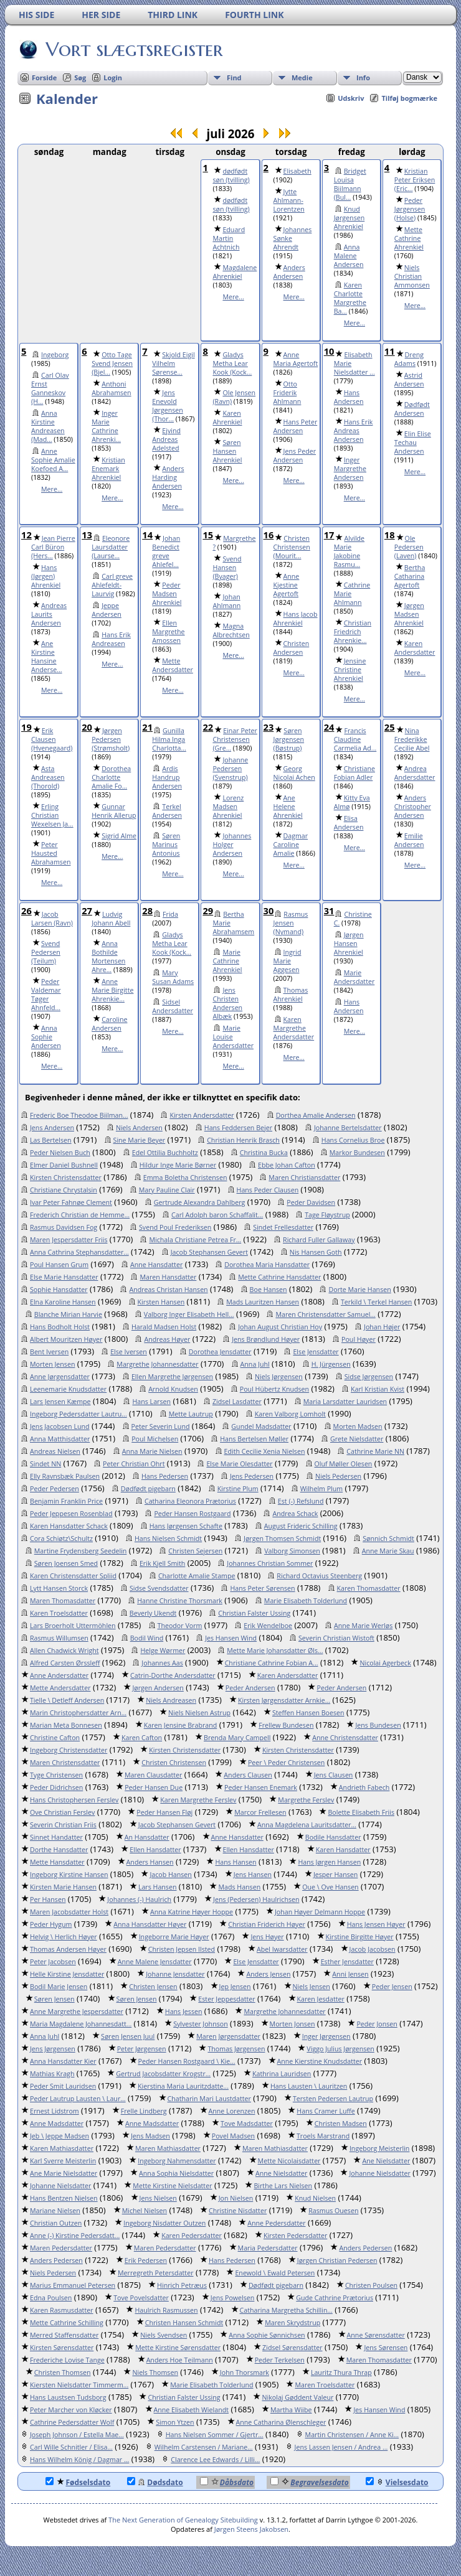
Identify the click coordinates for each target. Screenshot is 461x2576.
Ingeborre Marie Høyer (174, 1936)
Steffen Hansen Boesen (308, 1712)
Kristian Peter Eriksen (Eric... (414, 180)
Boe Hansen (268, 1289)
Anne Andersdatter (59, 1675)
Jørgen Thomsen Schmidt (282, 1538)
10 (329, 351)
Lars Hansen (157, 1887)
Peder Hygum (51, 1924)
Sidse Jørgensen (369, 1376)
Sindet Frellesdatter (283, 1227)
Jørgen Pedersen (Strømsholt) (111, 739)
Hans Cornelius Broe (353, 1140)
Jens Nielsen (158, 2198)
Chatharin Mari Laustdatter (209, 2098)
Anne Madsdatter (56, 2123)
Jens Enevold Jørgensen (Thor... (167, 405)
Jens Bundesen (378, 1725)
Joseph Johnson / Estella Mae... (77, 2434)
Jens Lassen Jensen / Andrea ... (341, 2447)
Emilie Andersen (409, 840)
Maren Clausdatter (153, 1775)
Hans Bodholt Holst (60, 1327)
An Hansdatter (147, 1837)
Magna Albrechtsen (230, 630)
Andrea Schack (295, 1513)
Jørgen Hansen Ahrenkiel (349, 943)
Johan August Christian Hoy (280, 1327)
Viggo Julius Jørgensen (340, 2048)
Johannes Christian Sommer (270, 1563)
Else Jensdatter (315, 1351)
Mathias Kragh (52, 2073)
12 (26, 534)
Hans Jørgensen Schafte (186, 1526)
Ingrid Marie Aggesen (287, 961)
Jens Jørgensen (52, 2048)
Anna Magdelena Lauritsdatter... (306, 1824)
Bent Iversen (49, 1351)
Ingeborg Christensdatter (68, 1750)
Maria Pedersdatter (268, 2248)
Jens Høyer (266, 1936)
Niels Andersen (139, 1127)
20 (87, 727)
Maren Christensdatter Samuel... (325, 1314)
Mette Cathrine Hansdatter (279, 1277)
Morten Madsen (358, 1426)
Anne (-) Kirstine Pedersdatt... (75, 2235)
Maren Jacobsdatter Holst (69, 1912)
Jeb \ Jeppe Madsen (59, 2136)
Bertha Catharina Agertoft (409, 576)
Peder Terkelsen (280, 2360)
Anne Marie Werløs (363, 1625)
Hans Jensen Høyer (376, 1924)
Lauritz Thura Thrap (341, 2372)
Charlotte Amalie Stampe (196, 1575)
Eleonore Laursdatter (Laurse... (111, 547)
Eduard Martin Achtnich (228, 238)
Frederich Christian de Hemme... (80, 1215)
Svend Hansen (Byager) (226, 568)
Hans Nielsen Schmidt (168, 1538)
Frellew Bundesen (286, 1725)
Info (363, 77)
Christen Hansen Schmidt (184, 2322)
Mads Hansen (239, 1887)
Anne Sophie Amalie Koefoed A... (53, 460)
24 (329, 727)
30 (269, 910)
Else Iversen (128, 1351)
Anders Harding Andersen (168, 477)
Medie (302, 77)
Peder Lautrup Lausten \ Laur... (78, 2098)
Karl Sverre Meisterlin (63, 2161)
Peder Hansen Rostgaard (192, 1513)
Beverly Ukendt (153, 1613)
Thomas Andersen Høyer (68, 1949)
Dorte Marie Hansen (359, 1289)
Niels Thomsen (155, 2372)
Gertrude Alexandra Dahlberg (199, 1202)
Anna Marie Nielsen (152, 1451)
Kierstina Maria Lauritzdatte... (183, 2086)
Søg (80, 77)
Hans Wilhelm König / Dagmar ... (79, 2459)
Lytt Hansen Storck (59, 1588)
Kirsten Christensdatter (66, 1177)
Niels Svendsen (163, 2335)
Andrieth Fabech (364, 1787)
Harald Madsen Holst (163, 1327)
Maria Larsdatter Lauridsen (345, 1401)
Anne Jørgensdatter (60, 1376)
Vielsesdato (397, 2482)
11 (389, 351)
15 (207, 534)
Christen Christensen (173, 1762)
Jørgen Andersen (157, 1688)
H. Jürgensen (331, 1364)
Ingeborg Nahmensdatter (177, 2161)
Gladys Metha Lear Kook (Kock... (232, 363)
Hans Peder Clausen (268, 1190)
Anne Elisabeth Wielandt (191, 2409)
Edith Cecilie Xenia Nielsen (264, 1451)
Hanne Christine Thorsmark (179, 1600)
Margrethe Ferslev (306, 1800)
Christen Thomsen (62, 2372)
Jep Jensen (235, 1986)
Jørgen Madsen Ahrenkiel (409, 614)
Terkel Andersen (167, 811)
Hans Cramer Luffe (325, 2111)
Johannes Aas (162, 1663)
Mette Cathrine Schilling (66, 2322)
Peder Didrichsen (56, 1787)
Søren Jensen (54, 1999)
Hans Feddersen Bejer (238, 1127)
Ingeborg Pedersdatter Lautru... (78, 1414)
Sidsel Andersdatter (172, 1006)
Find (234, 77)
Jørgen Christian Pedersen (337, 2260)
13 (87, 534)
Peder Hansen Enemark (260, 1787)
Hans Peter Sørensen (262, 1588)
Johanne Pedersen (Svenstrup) (230, 769)
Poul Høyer (358, 1339)
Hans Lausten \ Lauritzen (308, 2086)
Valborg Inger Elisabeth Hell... (189, 1314)
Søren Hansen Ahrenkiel (227, 451)
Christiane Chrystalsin (63, 1190)
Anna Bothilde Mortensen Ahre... (108, 956)
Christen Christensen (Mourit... (291, 547)
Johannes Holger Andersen (231, 844)
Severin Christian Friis (63, 1824)
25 (389, 727)
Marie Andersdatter (354, 977)
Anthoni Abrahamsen (111, 388)
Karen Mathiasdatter (61, 2148)
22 (207, 727)
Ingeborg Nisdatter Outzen (164, 2223)
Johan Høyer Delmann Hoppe (320, 1912)
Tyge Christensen (56, 1775)
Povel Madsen (233, 2136)
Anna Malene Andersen (349, 256)
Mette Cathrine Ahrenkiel (409, 238)
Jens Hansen (253, 1874)
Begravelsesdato (309, 2482)
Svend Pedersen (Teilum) (45, 952)
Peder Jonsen (376, 2024)
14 (147, 534)
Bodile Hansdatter (333, 1837)
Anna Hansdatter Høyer (149, 1924)
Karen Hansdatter (343, 1849)
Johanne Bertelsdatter (348, 1127)
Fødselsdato (77, 2482)
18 (389, 534)
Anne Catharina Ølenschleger (281, 2422)
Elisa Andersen (349, 822)
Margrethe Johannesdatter (157, 1364)
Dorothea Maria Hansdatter (267, 1264)
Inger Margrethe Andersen (350, 469)
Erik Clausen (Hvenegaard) (51, 739)
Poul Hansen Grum (59, 1264)
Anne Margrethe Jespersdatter (76, 2011)
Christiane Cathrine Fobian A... (271, 1663)
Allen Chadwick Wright (64, 1650)
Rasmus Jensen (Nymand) (290, 923)
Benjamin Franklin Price (66, 1501)
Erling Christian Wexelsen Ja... (52, 815)
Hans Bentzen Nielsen (64, 2198)
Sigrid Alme (119, 835)
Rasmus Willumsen (59, 1638)
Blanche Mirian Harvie (68, 1314)
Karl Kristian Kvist (377, 1389)
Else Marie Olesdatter (239, 1463)
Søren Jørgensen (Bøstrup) (289, 739)
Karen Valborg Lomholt (290, 1414)
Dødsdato (155, 2482)
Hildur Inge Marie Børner (178, 1165)
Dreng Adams (409, 359)
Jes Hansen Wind (231, 1638)
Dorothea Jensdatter (220, 1351)
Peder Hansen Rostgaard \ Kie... (186, 2061)
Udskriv (351, 98)
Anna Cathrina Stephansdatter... (79, 1252)
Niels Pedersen (338, 1476)
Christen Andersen (291, 648)
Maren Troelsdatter (324, 2385)
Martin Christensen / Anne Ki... (352, 2434)
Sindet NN (45, 1463)
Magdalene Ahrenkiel (234, 272)
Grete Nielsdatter (356, 1439)
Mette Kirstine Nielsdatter (172, 2185)
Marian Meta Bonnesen (66, 1725)
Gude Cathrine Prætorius (334, 2297)
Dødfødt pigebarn (148, 1488)
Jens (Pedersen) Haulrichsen (256, 1899)
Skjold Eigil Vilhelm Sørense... (173, 363)
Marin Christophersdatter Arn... (78, 1712)
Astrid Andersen (409, 379)
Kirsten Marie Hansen (63, 1887)
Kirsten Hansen (161, 1302)
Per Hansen (47, 1899)
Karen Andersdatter (414, 648)
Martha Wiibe (291, 2409)
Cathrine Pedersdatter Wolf (72, 2422)
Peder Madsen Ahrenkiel (166, 594)
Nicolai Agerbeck (385, 1663)
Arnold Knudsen (173, 1389)
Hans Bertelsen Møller (254, 1439)
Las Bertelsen (51, 1140)
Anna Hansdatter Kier (63, 2061)
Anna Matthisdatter (60, 1439)
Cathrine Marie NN (375, 1451)
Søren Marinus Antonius (166, 844)
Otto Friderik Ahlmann (287, 393)
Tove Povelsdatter (141, 2297)
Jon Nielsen (236, 2198)
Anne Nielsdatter (281, 2173)
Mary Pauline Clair (167, 1190)
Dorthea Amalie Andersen (316, 1115)
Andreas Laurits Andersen (49, 614)
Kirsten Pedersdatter (295, 2235)
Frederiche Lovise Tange (67, 2360)
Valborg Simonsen (292, 1551)
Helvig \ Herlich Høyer (63, 1936)
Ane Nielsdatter (386, 2161)
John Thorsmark (244, 2372)
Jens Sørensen (385, 2347)
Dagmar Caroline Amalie (290, 844)
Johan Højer (382, 1327)
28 (147, 910)
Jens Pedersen (251, 1476)
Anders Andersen (289, 272)
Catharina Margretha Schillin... (286, 2310)
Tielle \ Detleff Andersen (67, 1700)
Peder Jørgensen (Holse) (409, 209)
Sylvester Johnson (200, 2024)
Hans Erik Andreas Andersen (353, 431)
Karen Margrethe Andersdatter (294, 1028)
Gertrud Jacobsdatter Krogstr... (163, 2073)
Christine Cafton (55, 1737)
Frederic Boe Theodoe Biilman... (79, 1115)
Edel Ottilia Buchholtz (165, 1152)
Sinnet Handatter (56, 1837)
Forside (44, 77)
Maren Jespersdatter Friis (68, 1239)
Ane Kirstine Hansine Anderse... (46, 656)
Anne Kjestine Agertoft (286, 585)
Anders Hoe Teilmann (179, 2360)
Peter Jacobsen (53, 1961)
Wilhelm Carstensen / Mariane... (203, 2447)
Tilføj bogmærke (409, 98)
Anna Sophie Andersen (46, 1037)
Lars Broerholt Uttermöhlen (73, 1625)
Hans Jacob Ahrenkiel (295, 618)
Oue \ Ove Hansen (330, 1887)
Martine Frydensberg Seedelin (80, 1551)
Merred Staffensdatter (64, 2335)
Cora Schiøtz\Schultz (61, 1538)
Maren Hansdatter (168, 1277)
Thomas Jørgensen (236, 2048)
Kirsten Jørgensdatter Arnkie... (284, 1700)
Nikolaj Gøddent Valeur (297, 2397)
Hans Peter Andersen (295, 426)
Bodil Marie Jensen (58, 1986)
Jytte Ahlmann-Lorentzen (289, 200)
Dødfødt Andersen (412, 409)
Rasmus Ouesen (333, 2210)
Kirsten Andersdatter (201, 1115)
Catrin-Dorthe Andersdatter (173, 1675)
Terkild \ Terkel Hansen (376, 1302)
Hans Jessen (183, 2011)
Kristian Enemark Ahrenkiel (108, 469)
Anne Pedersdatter (276, 2223)
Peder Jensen (392, 1986)
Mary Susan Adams (173, 977)
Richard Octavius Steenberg (319, 1575)
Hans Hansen (235, 1862)
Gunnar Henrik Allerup (114, 811)
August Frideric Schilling (301, 1526)
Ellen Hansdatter (155, 1849)
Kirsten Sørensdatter (61, 2347)
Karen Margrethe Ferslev (198, 1800)
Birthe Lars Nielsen (283, 2185)
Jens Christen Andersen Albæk (227, 1003)
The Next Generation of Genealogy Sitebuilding (183, 2519)
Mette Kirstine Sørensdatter (178, 2347)
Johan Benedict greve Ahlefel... (166, 551)
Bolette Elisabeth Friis (361, 1812)
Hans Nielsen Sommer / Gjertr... (215, 2434)
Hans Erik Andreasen (111, 639)
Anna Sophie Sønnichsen (267, 2335)
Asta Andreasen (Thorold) (48, 777)
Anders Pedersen (365, 2248)
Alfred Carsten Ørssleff (65, 1663)
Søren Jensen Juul (127, 2036)
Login (112, 77)
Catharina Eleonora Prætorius (190, 1501)
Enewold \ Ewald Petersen (275, 2273)
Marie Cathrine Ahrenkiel (227, 961)
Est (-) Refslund (301, 1501)
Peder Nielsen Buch (60, 1152)
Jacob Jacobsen (372, 1949)
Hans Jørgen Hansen (329, 1862)
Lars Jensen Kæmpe (60, 1401)
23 (269, 727)
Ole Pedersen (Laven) (409, 547)
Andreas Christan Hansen (168, 1289)
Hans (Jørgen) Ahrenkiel (45, 576)
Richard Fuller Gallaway (318, 1239)
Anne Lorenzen (232, 2111)
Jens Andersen (52, 1127)
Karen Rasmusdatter (61, 2310)
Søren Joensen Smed (66, 1563)
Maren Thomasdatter (62, 1600)
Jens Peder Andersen (294, 455)
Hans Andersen (349, 397)
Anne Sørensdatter (376, 2335)
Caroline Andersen (109, 1024)
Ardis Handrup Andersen (167, 777)
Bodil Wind (147, 1638)
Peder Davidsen (311, 1202)
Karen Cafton (141, 1737)
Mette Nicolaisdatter (289, 2161)
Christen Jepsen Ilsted (181, 1949)
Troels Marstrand (323, 2136)
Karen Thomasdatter (369, 1588)
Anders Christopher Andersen (412, 807)
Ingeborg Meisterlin (379, 2148)
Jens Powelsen (233, 2297)
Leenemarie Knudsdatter (68, 1389)
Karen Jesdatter (321, 1999)
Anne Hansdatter (156, 1264)
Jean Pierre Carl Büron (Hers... (53, 547)
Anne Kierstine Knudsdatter (320, 2061)
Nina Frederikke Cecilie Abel (412, 739)
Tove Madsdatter (247, 2123)
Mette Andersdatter (172, 665)
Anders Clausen (248, 1775)
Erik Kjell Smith (162, 1563)
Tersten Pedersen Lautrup (333, 2098)
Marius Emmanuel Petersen (72, 2285)
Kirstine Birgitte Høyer (360, 1936)
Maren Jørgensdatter (228, 2036)
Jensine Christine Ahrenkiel (350, 670)
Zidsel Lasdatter (237, 1401)
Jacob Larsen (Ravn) (52, 918)
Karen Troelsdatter (59, 1613)
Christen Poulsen (371, 2285)
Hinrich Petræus (182, 2285)
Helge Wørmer (162, 1650)
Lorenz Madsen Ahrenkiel (228, 807)
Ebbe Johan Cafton (286, 1165)
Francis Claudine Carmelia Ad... (355, 739)
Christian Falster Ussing (254, 1613)
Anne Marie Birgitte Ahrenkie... (112, 990)
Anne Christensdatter (345, 1737)
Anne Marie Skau (388, 1551)
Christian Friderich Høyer (266, 1924)
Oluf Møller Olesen (344, 1463)
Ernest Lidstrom (54, 2111)
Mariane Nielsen (55, 2210)
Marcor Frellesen (260, 1812)
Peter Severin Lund (160, 1426)
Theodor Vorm (180, 1625)
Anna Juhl (255, 1364)
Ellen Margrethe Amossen (168, 632)
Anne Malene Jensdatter (155, 1961)
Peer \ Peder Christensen (286, 1762)
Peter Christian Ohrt (133, 1463)
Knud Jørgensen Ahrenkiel (349, 218)
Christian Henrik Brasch (243, 1140)
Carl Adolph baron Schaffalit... (217, 1215)
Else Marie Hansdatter (64, 1277)
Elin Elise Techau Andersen (412, 442)
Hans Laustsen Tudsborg (68, 2397)
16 (269, 534)
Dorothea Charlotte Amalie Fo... (111, 777)
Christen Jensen (153, 1986)
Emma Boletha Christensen (185, 1177)
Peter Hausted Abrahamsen (50, 853)
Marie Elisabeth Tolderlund (305, 1600)
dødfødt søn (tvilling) (230, 175)
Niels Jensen (311, 1986)
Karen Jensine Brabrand (180, 1725)
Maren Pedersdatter (61, 2248)
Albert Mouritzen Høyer (66, 1339)
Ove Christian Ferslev (62, 1812)
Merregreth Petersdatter (155, 2273)
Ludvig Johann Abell (111, 918)
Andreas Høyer (167, 1339)
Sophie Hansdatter (59, 1289)
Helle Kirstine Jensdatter (67, 1974)
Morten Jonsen (292, 2024)
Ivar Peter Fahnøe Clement (71, 1202)
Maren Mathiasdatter (168, 2148)
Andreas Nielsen (55, 1451)
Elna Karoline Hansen (63, 1302)
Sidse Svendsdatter (159, 1588)
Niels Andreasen (171, 1700)
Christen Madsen (341, 2123)
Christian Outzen (56, 2223)
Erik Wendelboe (268, 1625)
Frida (170, 914)
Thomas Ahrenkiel (290, 994)
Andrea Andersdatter (414, 773)
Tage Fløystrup (327, 1215)
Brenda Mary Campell (237, 1737)
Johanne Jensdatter (175, 1974)
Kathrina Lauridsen (281, 2073)
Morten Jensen (52, 1364)
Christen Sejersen (195, 1551)
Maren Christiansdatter (304, 1177)
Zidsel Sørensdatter (292, 2347)
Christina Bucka (264, 1152)
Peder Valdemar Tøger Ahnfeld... (46, 994)
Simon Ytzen (175, 2422)
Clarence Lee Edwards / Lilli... (215, 2459)
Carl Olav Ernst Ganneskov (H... (50, 388)
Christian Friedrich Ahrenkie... (352, 632)
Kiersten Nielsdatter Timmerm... (79, 2385)
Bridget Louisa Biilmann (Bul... (350, 184)
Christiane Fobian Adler (354, 773)
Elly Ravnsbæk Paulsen (65, 1476)
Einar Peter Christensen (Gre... (234, 739)
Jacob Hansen (171, 1874)
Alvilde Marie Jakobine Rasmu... (349, 551)
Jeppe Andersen (106, 610)
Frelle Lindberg (144, 2111)
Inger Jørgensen (326, 2036)
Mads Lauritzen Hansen (262, 1302)
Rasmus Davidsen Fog (63, 1227)
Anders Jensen (268, 1974)
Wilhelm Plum (321, 1488)
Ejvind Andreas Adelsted (166, 439)
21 (147, 727)
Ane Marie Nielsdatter (63, 2173)
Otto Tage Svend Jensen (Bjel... (112, 363)
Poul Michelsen (154, 1439)
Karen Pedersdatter (191, 2235)
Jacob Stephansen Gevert (209, 1252)
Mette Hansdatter (57, 1862)
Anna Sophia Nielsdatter (176, 2173)
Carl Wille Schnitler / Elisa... (71, 2447)
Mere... (233, 297)
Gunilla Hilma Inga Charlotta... (169, 739)
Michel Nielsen (144, 2210)
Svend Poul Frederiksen (175, 1227)
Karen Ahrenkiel (227, 417)
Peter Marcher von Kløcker (71, 2409)
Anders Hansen (150, 1862)
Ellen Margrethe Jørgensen (172, 1376)
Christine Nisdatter (238, 2210)
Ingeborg (55, 354)
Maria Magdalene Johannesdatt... (80, 2024)
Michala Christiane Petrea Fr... (195, 1239)
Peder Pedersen (54, 1488)
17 (329, 534)
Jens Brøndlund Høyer (266, 1339)
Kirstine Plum (238, 1488)
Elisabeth (297, 171)
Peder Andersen (250, 1688)
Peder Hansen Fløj (164, 1812)
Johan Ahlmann (226, 601)
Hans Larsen (151, 1401)
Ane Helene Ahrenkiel (288, 807)
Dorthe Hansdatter (59, 1849)
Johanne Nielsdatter (379, 2173)
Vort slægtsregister (133, 49)
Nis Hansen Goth (316, 1252)
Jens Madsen (150, 2136)
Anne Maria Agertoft (295, 359)
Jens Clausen (333, 1775)
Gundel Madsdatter (261, 1426)
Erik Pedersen (146, 2260)
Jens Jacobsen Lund (60, 1426)
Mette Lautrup (191, 1414)
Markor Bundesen (357, 1152)
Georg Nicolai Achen (294, 773)
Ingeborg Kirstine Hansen (69, 1874)
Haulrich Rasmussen (166, 2310)
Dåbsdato (227, 2482)
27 (87, 910)
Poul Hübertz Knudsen (274, 1389)
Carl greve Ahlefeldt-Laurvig (112, 585)
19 (26, 727)
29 (207, 910)
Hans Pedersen (164, 1476)
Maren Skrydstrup (292, 2322)
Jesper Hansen (335, 1874)
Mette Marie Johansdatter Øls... (275, 1650)
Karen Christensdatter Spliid (73, 1575)
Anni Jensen (350, 1974)
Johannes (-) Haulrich (139, 1899)
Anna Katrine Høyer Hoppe (191, 1912)
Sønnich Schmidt (388, 1538)
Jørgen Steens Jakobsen (251, 2529)
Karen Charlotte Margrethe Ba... (350, 298)
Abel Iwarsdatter (282, 1949)
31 (329, 910)
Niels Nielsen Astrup (199, 1712)
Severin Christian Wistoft (336, 1638)
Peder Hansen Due (154, 1787)
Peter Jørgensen (141, 2048)
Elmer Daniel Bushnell (64, 1165)
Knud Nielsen (315, 2198)
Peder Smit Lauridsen (63, 2086)
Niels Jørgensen (279, 1376)
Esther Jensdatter (347, 1961)
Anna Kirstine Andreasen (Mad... (48, 426)
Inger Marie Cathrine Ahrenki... (106, 426)
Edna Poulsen (51, 2297)
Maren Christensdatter (65, 1762)
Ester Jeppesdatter (226, 1999)
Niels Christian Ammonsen (412, 276)
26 (26, 910)
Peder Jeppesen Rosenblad (71, 1513)
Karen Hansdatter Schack (69, 1526)
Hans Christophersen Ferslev (74, 1800)
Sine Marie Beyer (139, 1140)
